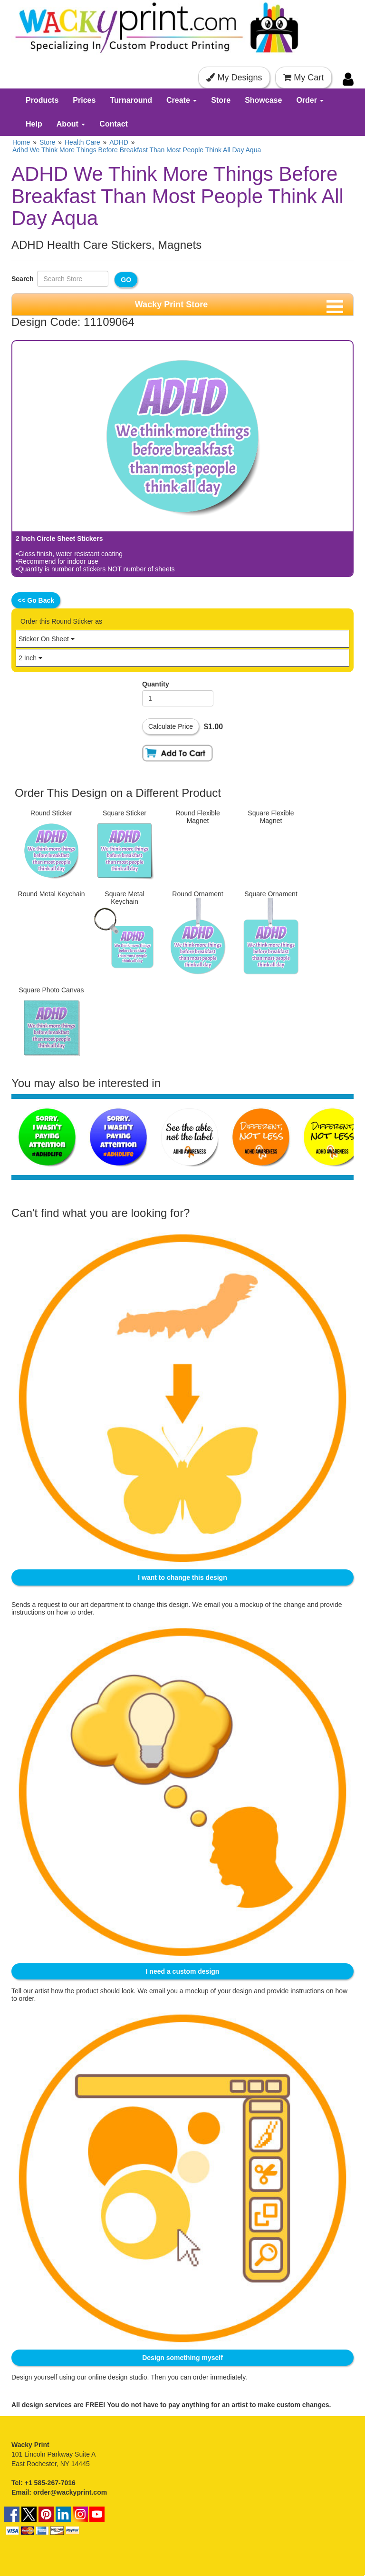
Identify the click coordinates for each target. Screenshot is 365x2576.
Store (221, 100)
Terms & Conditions (85, 2543)
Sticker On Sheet (47, 639)
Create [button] (181, 100)
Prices (84, 100)
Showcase (263, 100)
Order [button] (310, 100)
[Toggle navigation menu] (335, 306)
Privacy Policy (139, 2543)
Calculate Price (170, 726)
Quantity (155, 684)
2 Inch (30, 658)
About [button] (71, 124)
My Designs (234, 77)
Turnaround (131, 100)
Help (34, 124)
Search (24, 279)
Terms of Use (30, 2543)
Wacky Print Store (171, 304)
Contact (113, 124)
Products (42, 100)
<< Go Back (36, 600)
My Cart (303, 77)
